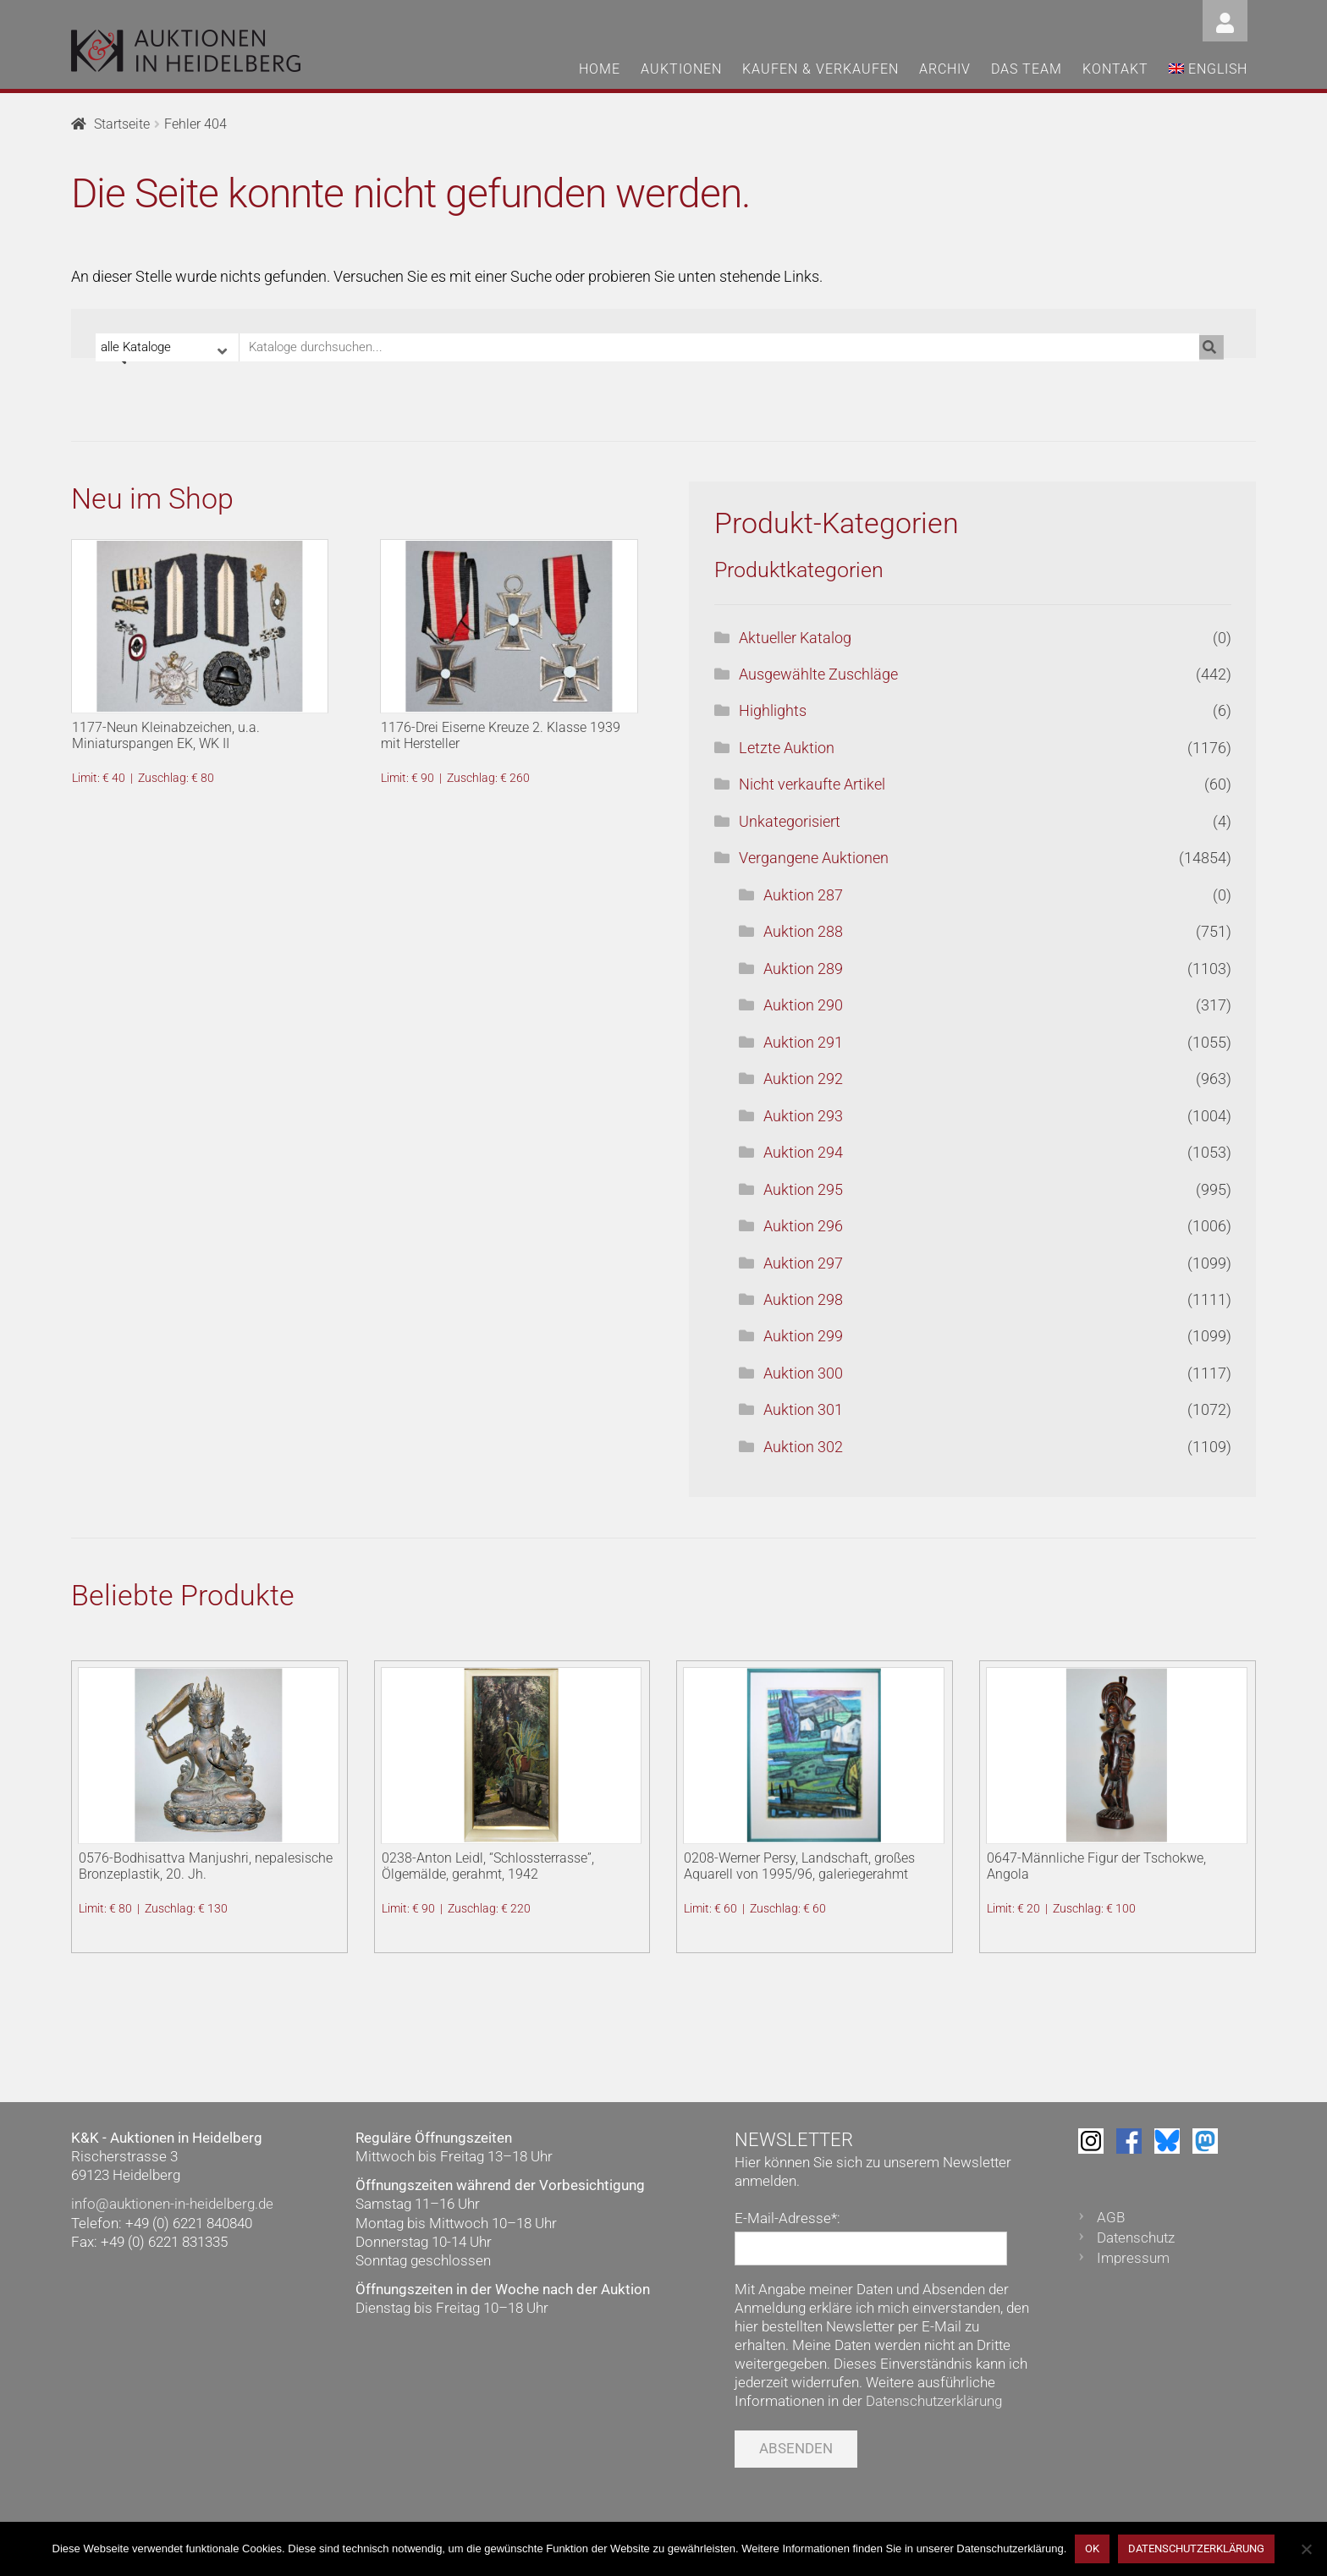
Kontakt (1115, 69)
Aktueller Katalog (795, 638)
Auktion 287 (803, 895)
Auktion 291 (803, 1042)
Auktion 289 (803, 968)
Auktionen (681, 69)
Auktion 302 (803, 1447)
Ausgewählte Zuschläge (818, 674)
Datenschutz (1136, 2237)
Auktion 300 (803, 1373)
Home (599, 69)
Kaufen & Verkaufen (820, 69)
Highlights (773, 710)
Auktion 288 (803, 931)
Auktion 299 (803, 1336)
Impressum (1133, 2257)
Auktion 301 (803, 1409)
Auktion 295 (803, 1189)
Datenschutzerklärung (934, 2400)
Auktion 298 (803, 1299)
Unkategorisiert (789, 821)
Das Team (1026, 69)
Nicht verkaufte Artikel (812, 784)
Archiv (945, 69)
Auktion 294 (803, 1152)
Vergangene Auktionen (814, 858)
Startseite (122, 124)
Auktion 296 (803, 1226)
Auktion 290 (803, 1005)
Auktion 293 (803, 1116)
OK (1092, 2548)
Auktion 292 (803, 1078)
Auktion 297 (803, 1263)
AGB (1111, 2217)
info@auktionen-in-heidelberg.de (172, 2203)
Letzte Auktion (786, 748)
